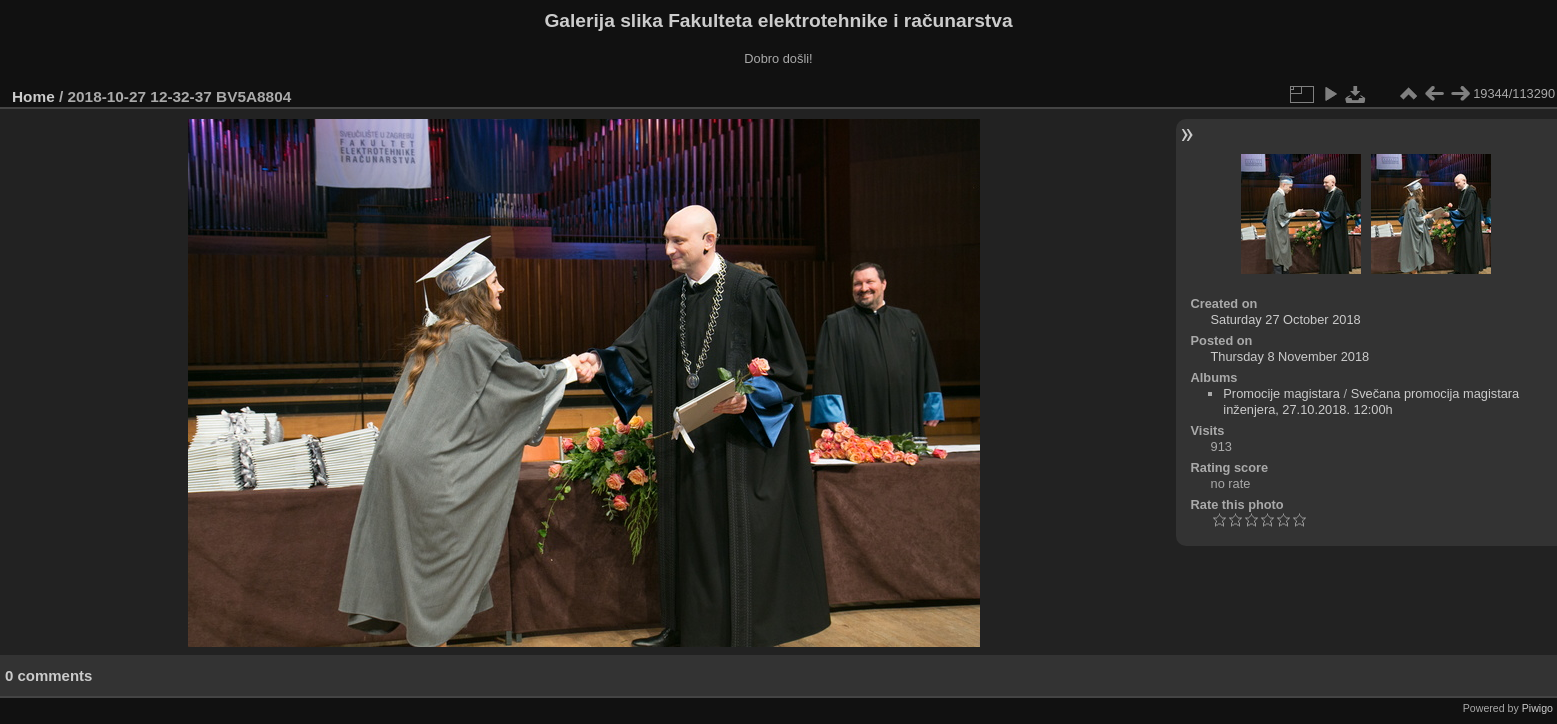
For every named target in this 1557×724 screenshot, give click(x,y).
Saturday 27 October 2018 (1286, 319)
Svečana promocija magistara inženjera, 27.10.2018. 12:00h (1371, 401)
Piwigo (1537, 708)
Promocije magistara (1281, 393)
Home (33, 96)
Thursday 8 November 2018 (1290, 356)
